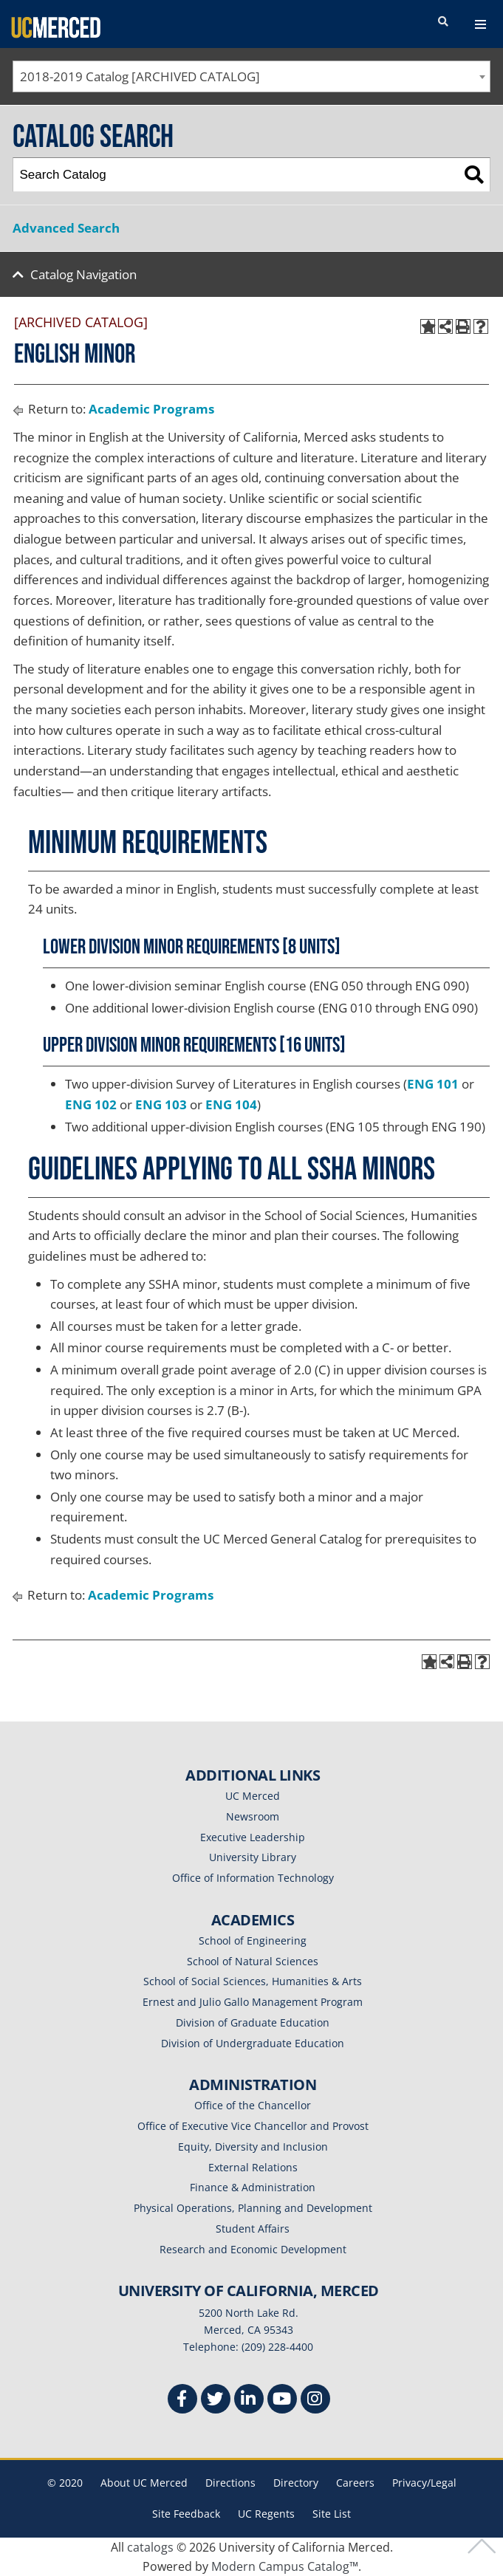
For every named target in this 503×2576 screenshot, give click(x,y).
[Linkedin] (249, 2401)
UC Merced (252, 1796)
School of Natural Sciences (252, 1961)
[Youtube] (282, 2401)
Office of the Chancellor (252, 2105)
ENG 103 (161, 1104)
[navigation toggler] (480, 24)
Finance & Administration (252, 2187)
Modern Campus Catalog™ (284, 2566)
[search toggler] (443, 22)
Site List (331, 2514)
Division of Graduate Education (252, 2022)
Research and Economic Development (253, 2249)
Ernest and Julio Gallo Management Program (253, 2002)
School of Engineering (253, 1940)
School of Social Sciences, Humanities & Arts (252, 1981)
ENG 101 (433, 1083)
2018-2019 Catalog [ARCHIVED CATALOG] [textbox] (140, 76)
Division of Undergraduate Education (252, 2043)
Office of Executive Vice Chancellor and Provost (253, 2126)
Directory (295, 2483)
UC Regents (266, 2514)
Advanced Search (66, 227)
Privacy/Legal (424, 2483)
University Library (252, 1857)
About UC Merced (144, 2483)
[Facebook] (182, 2401)
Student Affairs (253, 2229)
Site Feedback (186, 2514)
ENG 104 (231, 1104)
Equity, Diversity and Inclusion (253, 2147)
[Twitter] (216, 2401)
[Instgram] (315, 2401)
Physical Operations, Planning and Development (253, 2208)
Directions (230, 2483)
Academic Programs (151, 408)
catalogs (150, 2547)
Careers (355, 2483)
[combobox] (251, 76)
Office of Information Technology (253, 1878)
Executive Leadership (252, 1837)
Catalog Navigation (83, 274)
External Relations (253, 2167)
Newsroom (252, 1816)
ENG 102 (91, 1104)
